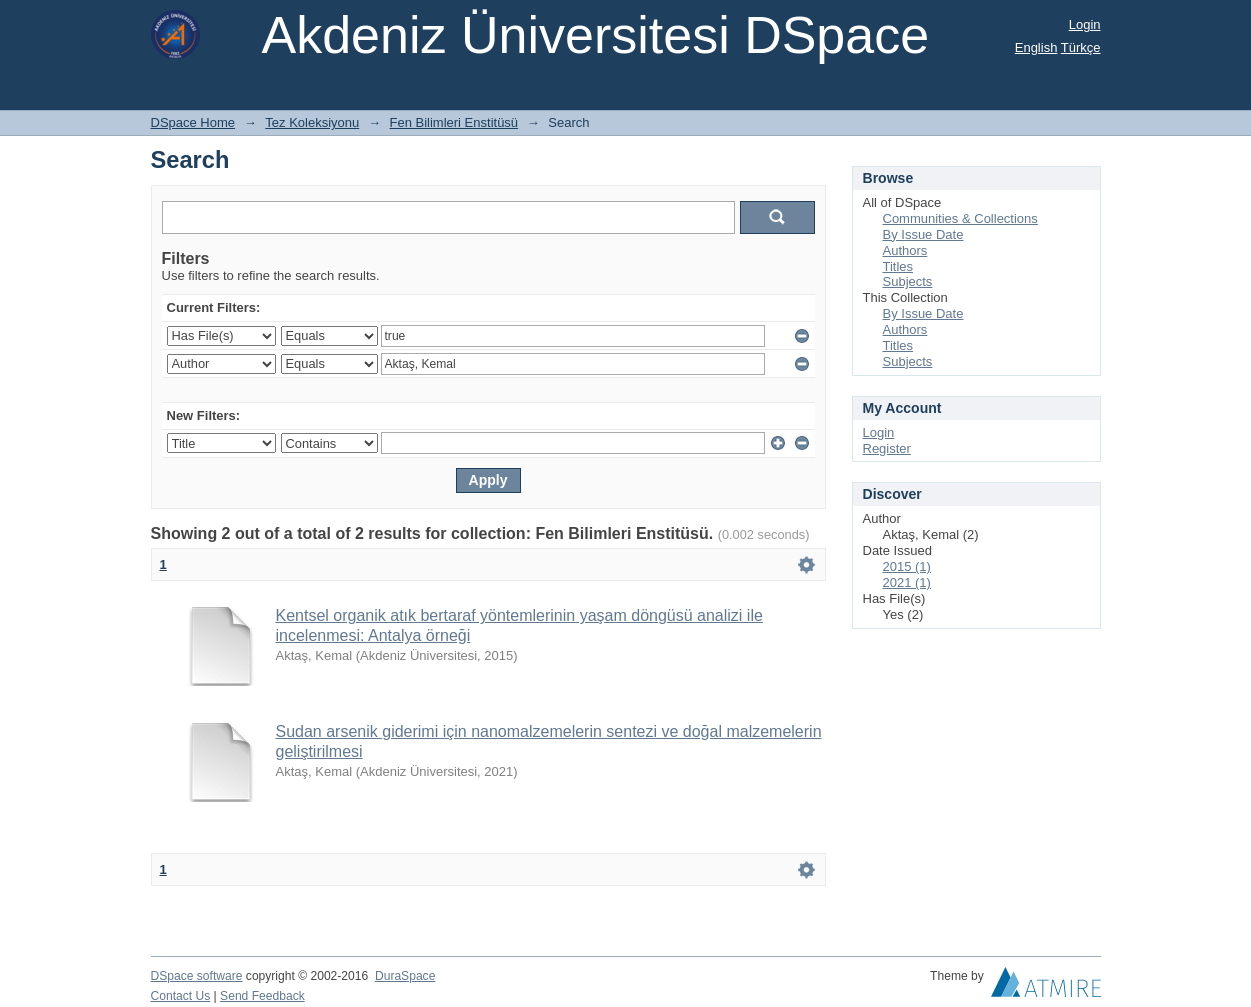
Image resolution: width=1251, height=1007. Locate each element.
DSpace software (197, 976)
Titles (898, 266)
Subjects (908, 281)
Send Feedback (262, 996)
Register (887, 448)
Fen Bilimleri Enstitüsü (454, 122)
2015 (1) (907, 566)
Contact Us (181, 996)
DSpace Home (193, 122)
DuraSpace (405, 976)
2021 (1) (907, 582)
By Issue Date (923, 234)
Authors (905, 250)
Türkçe (1081, 47)
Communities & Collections (960, 218)
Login (1085, 24)
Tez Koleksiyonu (312, 122)
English (1036, 47)
